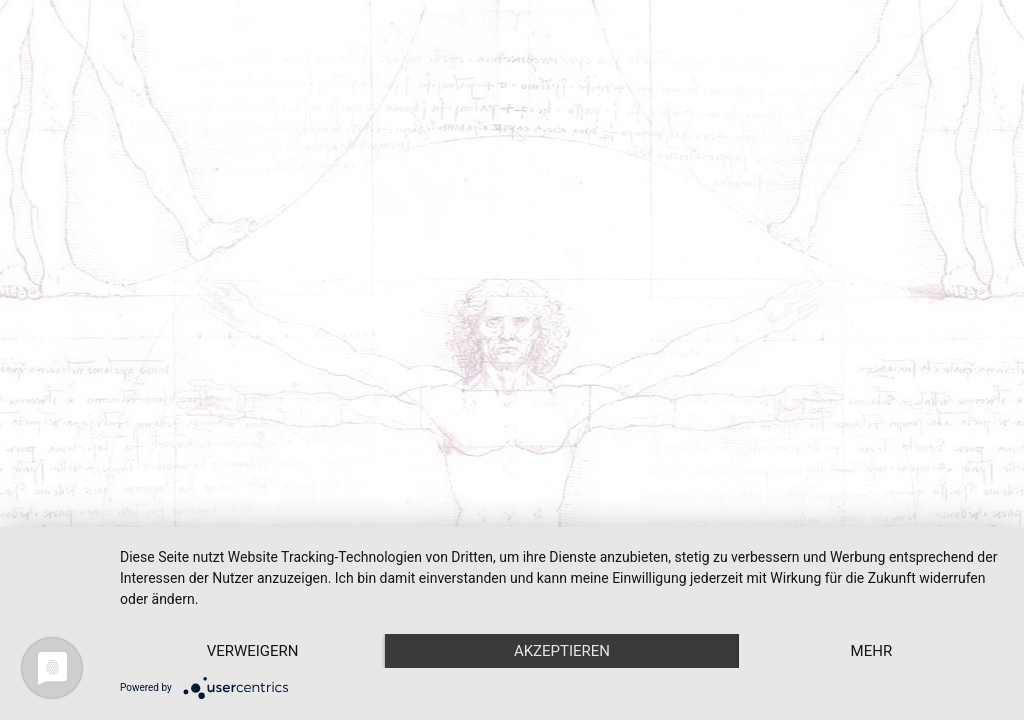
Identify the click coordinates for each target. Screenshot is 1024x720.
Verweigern (253, 651)
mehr (872, 651)
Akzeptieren (562, 651)
